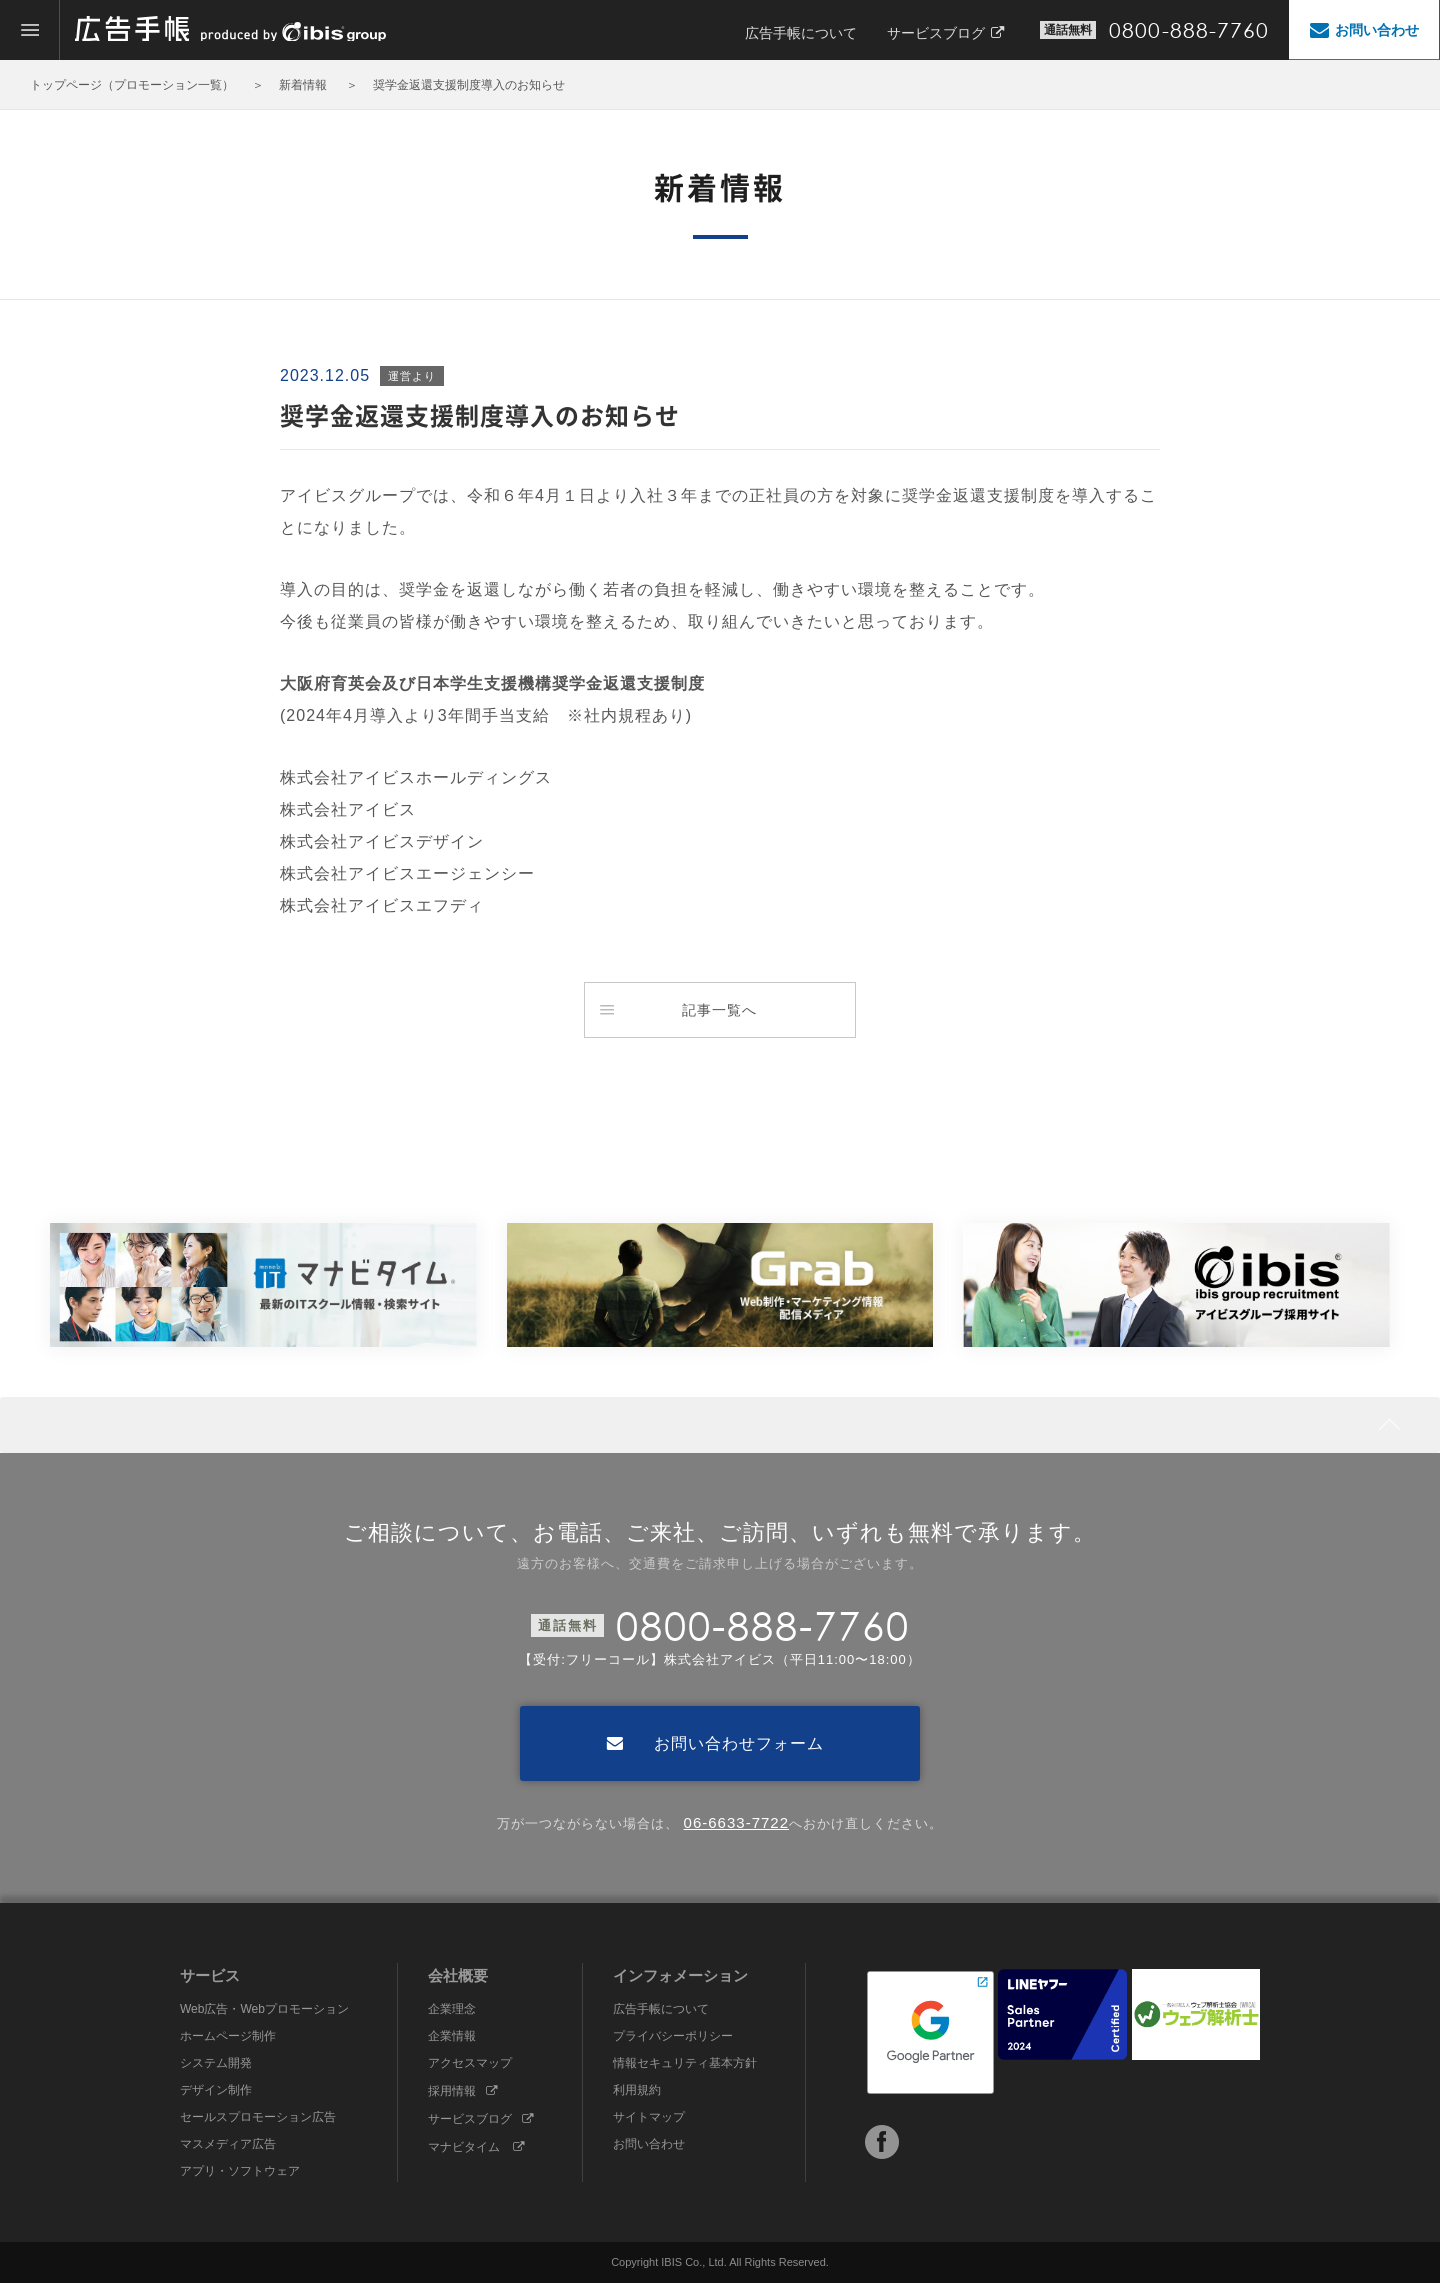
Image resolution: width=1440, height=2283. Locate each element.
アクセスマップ (470, 2063)
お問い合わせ (649, 2144)
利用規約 (637, 2090)
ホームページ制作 (228, 2036)
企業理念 (452, 2009)
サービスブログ (946, 33)
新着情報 (304, 85)
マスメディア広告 (228, 2144)
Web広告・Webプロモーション (264, 2009)
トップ (48, 85)
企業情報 (452, 2036)
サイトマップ (649, 2117)
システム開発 (216, 2063)
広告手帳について (801, 33)
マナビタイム (476, 2147)
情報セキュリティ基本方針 (685, 2063)
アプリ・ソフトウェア (240, 2171)
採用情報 (463, 2091)
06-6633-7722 (736, 1822)
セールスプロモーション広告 (258, 2117)
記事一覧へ (679, 1010)
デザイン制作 (216, 2090)
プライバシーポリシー (673, 2036)
